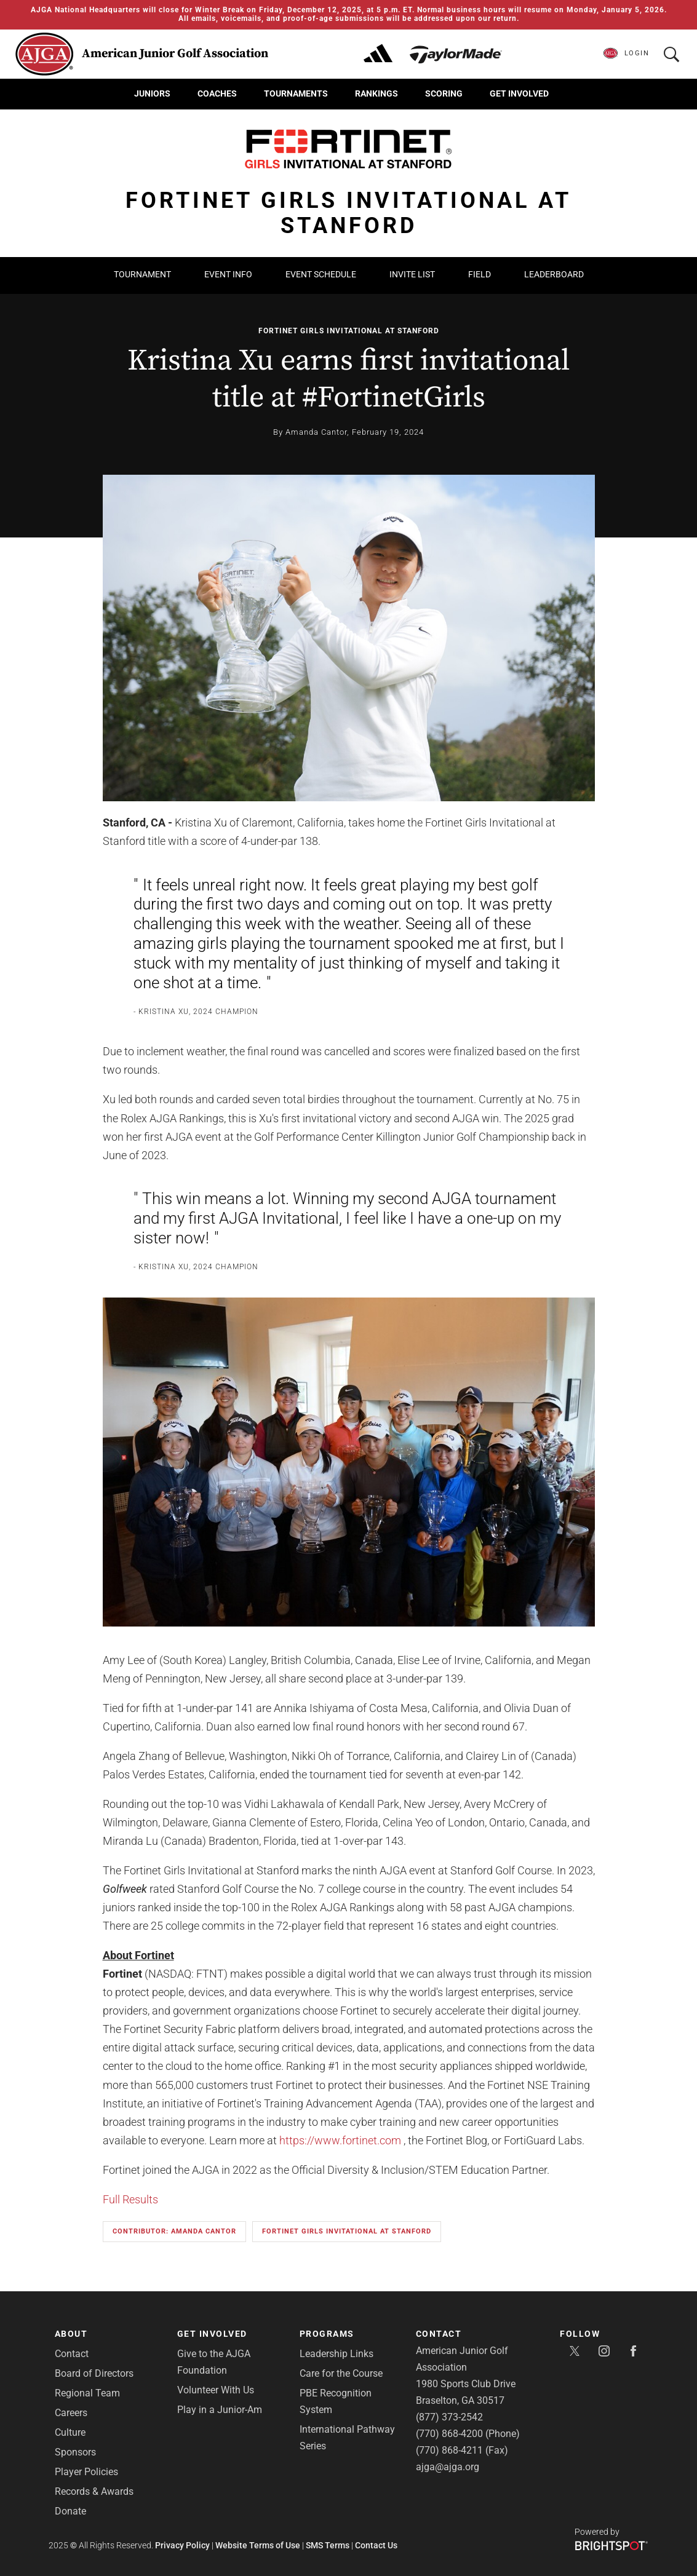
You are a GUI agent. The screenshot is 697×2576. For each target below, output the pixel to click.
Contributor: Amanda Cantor (174, 2231)
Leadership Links (336, 2354)
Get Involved (519, 93)
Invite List (412, 274)
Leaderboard (554, 274)
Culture (70, 2432)
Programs (327, 2334)
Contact (72, 2354)
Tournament (142, 274)
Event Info (228, 274)
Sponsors (75, 2452)
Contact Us (376, 2545)
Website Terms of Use (257, 2545)
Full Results (130, 2199)
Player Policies (86, 2472)
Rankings (376, 93)
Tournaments (296, 93)
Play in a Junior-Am (219, 2409)
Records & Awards (94, 2491)
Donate (70, 2511)
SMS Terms (327, 2545)
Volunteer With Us (215, 2390)
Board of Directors (94, 2373)
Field (479, 274)
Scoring (444, 93)
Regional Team (87, 2393)
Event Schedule (320, 274)
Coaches (217, 93)
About (71, 2334)
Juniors (152, 93)
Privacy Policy (182, 2545)
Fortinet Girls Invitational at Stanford (348, 331)
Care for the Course (341, 2373)
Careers (71, 2413)
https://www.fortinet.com (340, 2140)
